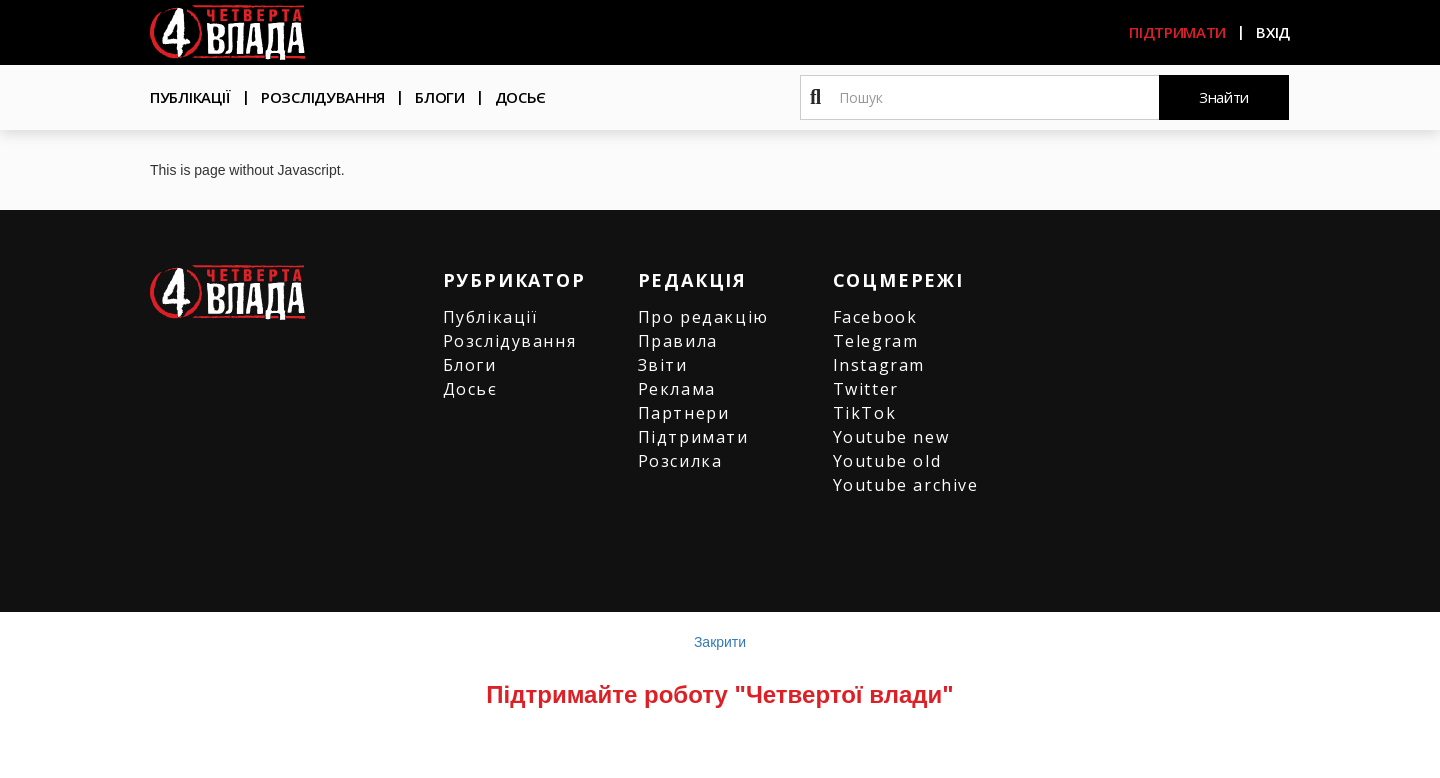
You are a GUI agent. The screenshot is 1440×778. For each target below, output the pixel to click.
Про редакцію (703, 317)
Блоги (440, 97)
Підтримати (1177, 32)
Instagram (879, 365)
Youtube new (891, 437)
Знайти (1224, 97)
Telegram (876, 341)
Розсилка (680, 461)
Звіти (663, 365)
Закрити (720, 642)
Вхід (1273, 32)
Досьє (521, 97)
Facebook (875, 317)
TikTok (865, 413)
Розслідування (323, 97)
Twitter (866, 389)
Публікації (190, 97)
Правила (678, 341)
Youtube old (887, 461)
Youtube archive (906, 485)
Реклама (677, 389)
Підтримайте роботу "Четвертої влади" (719, 694)
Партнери (684, 413)
